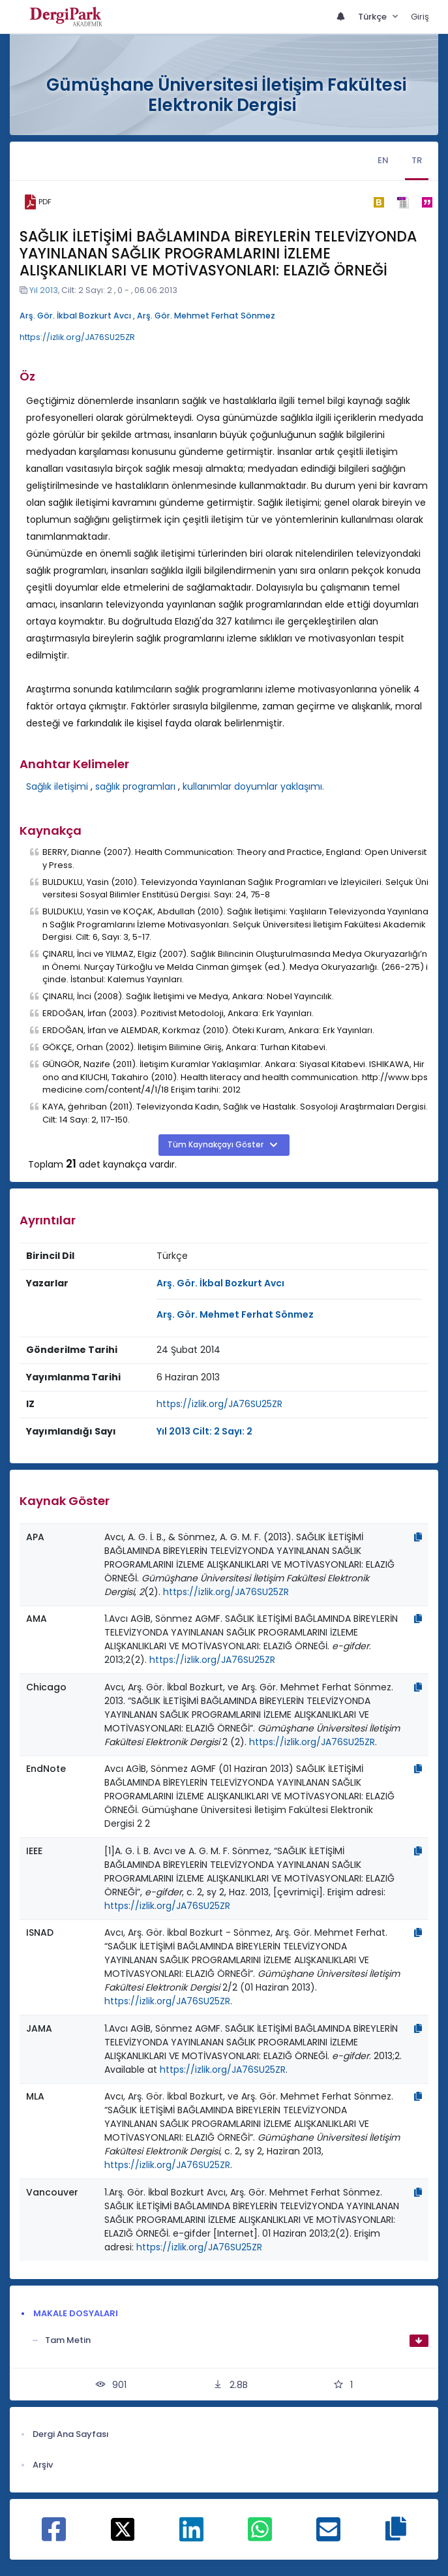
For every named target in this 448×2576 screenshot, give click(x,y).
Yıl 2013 (43, 290)
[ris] (402, 202)
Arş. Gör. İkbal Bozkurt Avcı (75, 315)
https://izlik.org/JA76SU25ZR (77, 337)
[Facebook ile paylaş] (54, 2536)
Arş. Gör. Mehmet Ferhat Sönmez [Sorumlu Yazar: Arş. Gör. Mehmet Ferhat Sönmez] (235, 1314)
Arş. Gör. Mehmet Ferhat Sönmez (206, 315)
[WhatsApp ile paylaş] (260, 2536)
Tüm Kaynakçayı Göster (216, 1145)
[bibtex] (378, 202)
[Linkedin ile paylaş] (191, 2536)
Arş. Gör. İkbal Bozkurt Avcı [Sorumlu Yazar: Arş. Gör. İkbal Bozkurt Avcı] (220, 1283)
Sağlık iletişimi (57, 786)
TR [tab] (416, 160)
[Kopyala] (418, 1537)
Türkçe (373, 16)
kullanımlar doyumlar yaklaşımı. (253, 786)
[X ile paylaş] (123, 2528)
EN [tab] (383, 160)
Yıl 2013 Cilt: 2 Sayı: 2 (204, 1431)
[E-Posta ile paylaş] (328, 2536)
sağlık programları (135, 786)
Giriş (420, 16)
